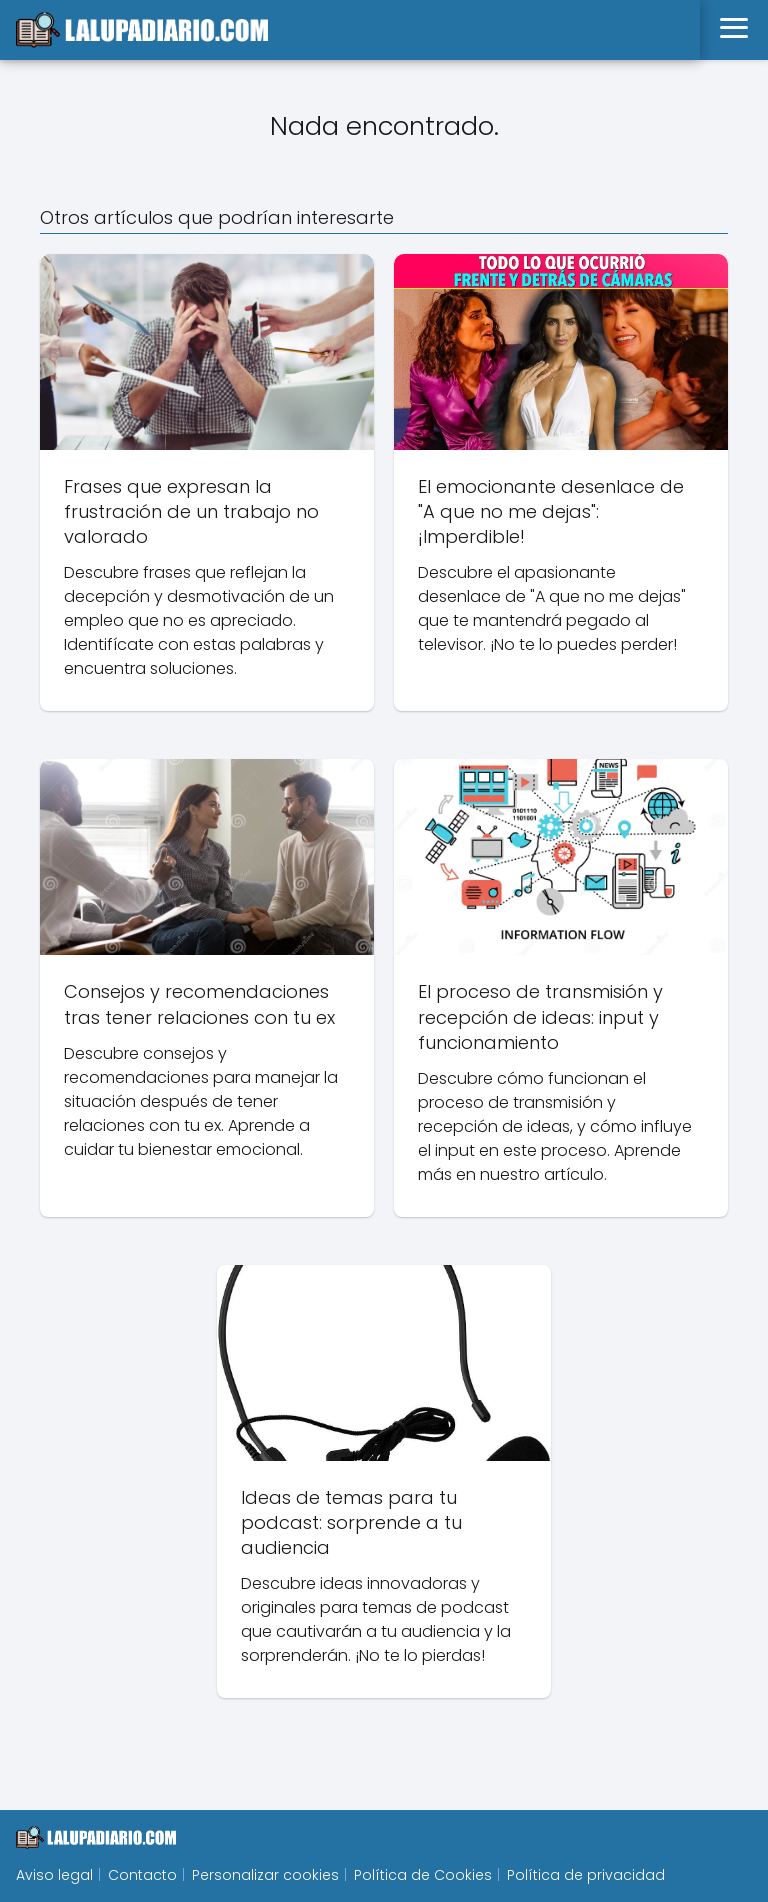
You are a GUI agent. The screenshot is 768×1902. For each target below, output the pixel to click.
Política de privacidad (586, 1875)
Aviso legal (54, 1875)
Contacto (142, 1875)
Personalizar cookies (265, 1875)
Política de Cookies (423, 1875)
